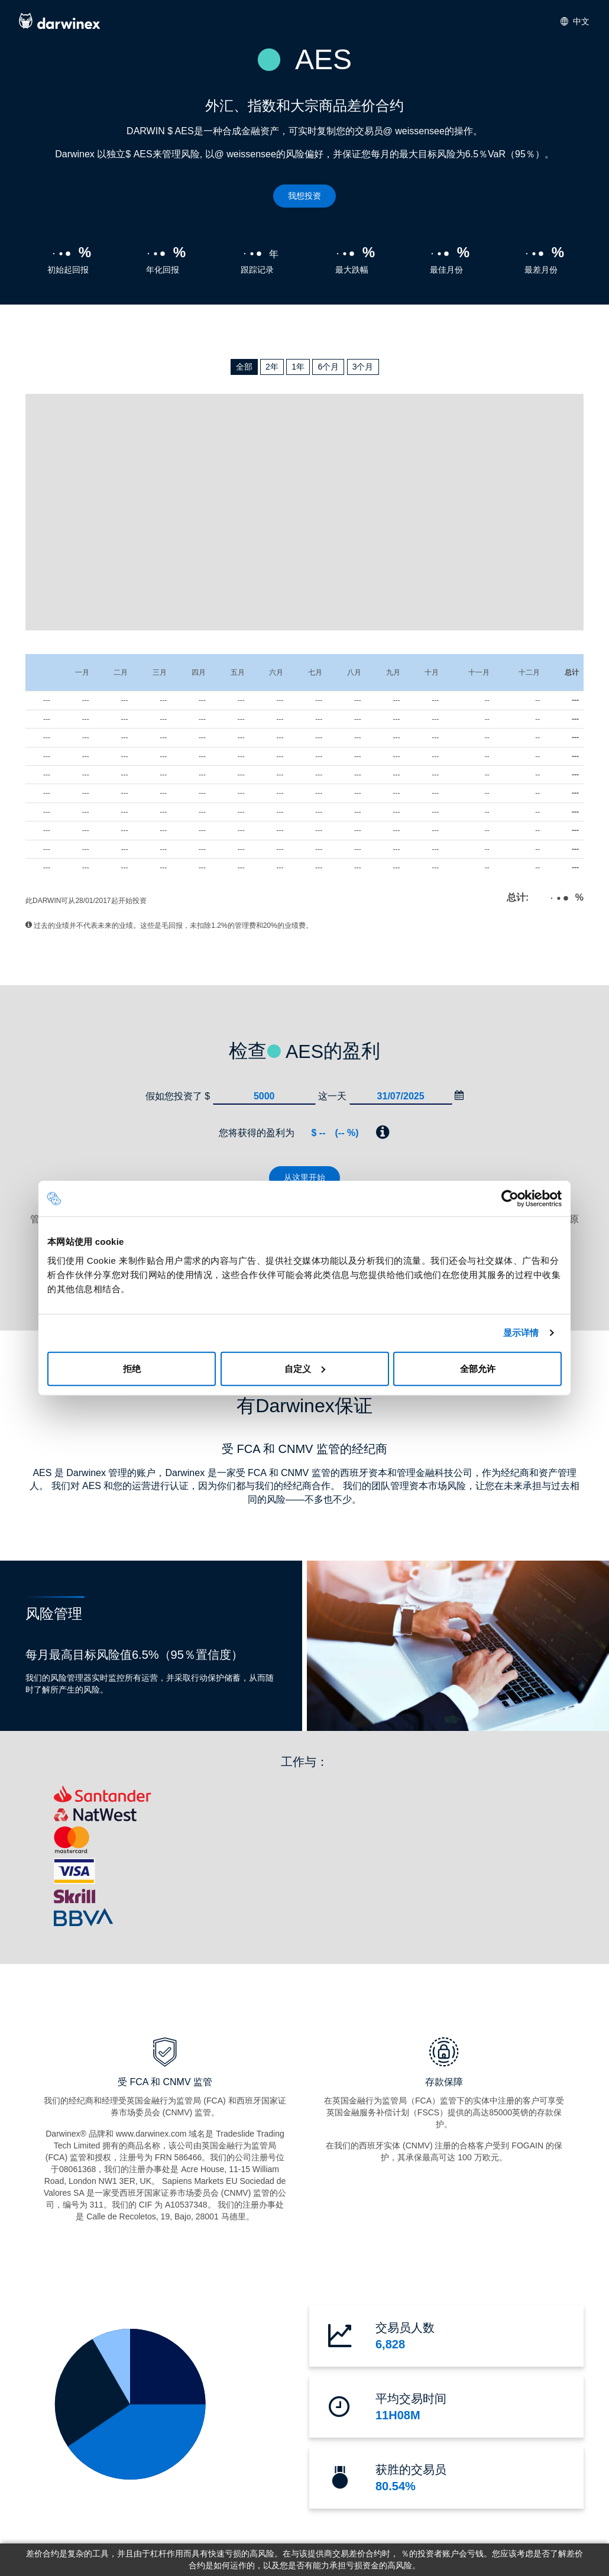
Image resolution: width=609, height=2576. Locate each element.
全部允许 (477, 1368)
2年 (271, 366)
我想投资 (304, 195)
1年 (297, 366)
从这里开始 (304, 1177)
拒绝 (132, 1368)
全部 (244, 366)
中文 (575, 21)
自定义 (304, 1368)
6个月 (328, 366)
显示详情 (521, 1333)
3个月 (363, 366)
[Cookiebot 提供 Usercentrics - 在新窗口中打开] (510, 1199)
